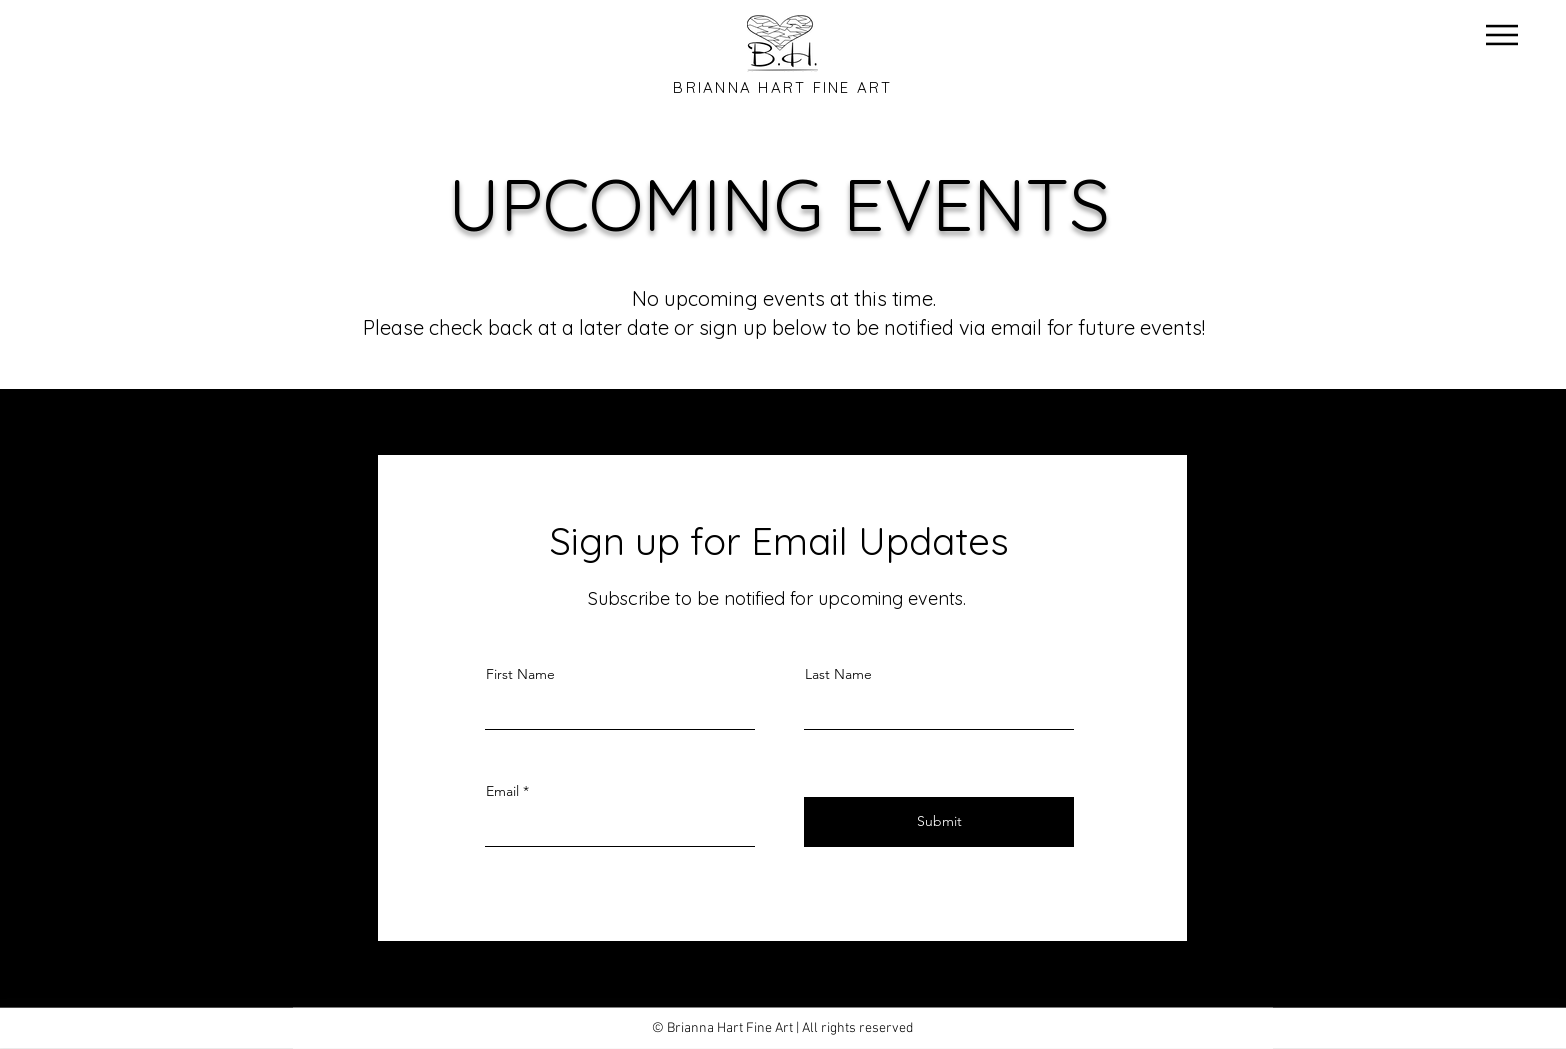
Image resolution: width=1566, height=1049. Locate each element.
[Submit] (939, 822)
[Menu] (1501, 34)
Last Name (838, 674)
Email (502, 791)
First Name (520, 674)
